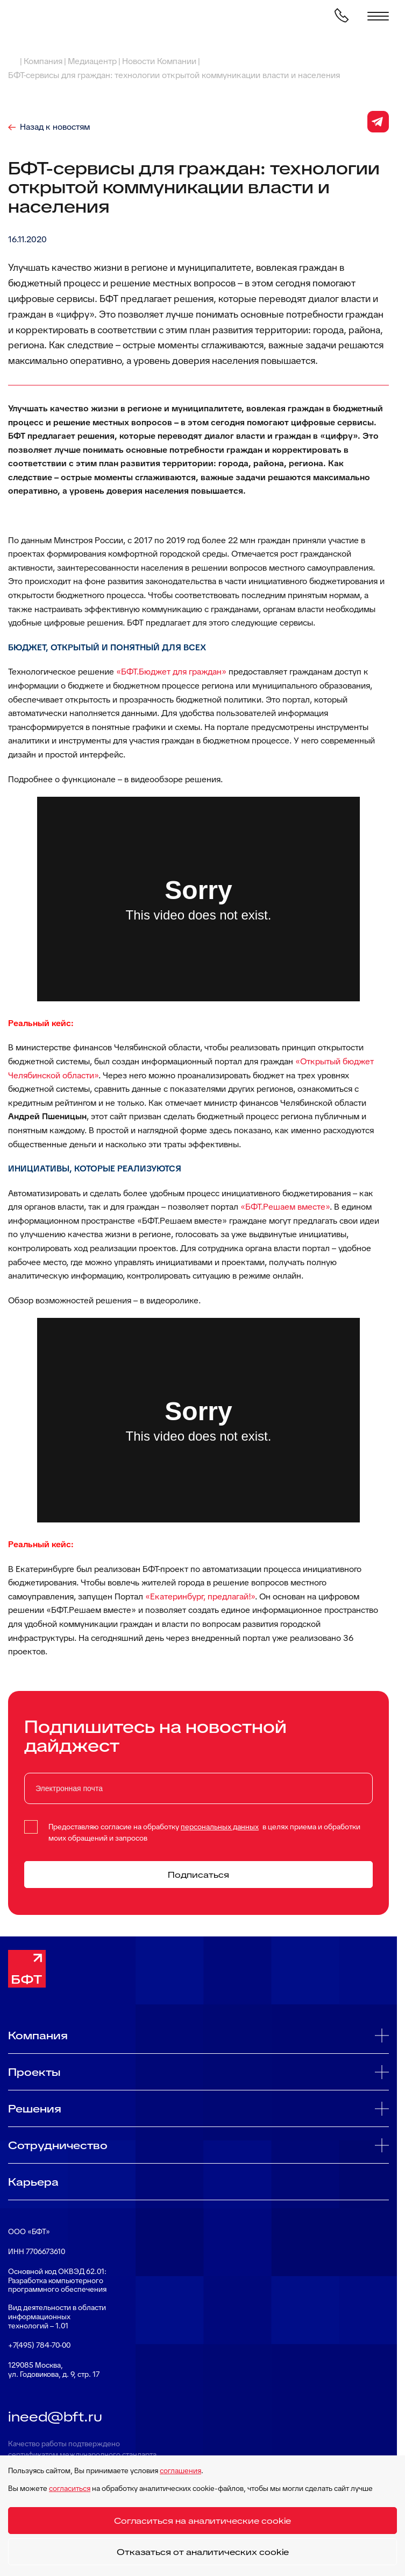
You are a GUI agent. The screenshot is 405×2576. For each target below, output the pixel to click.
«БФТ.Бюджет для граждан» (171, 671)
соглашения (180, 2470)
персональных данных (220, 1826)
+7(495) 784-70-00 (39, 2345)
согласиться (69, 2488)
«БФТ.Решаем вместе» (285, 1206)
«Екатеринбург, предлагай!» (200, 1596)
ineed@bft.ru (55, 2416)
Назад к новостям (55, 127)
